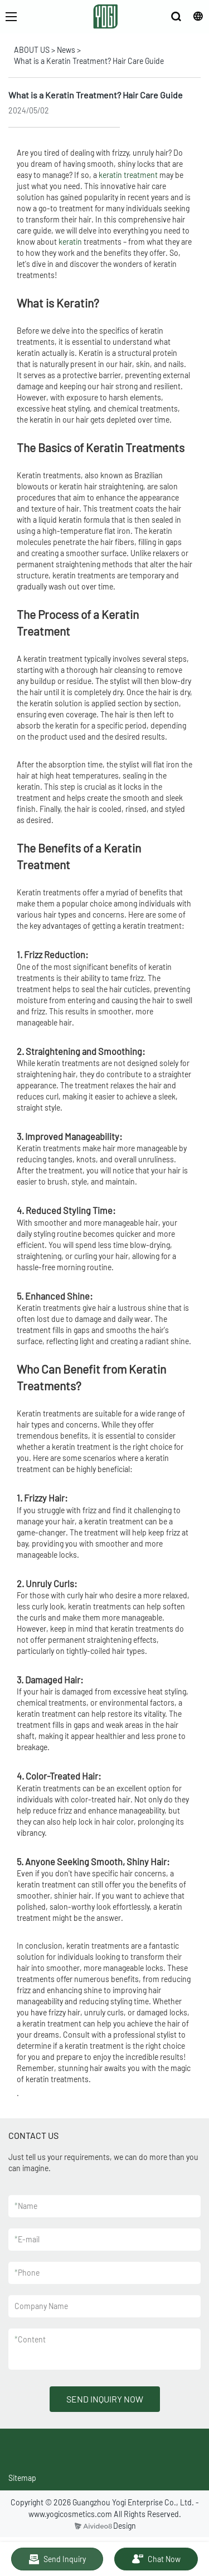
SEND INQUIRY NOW (104, 2399)
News (66, 50)
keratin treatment (128, 175)
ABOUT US (32, 50)
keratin (70, 241)
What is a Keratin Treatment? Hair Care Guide (89, 61)
